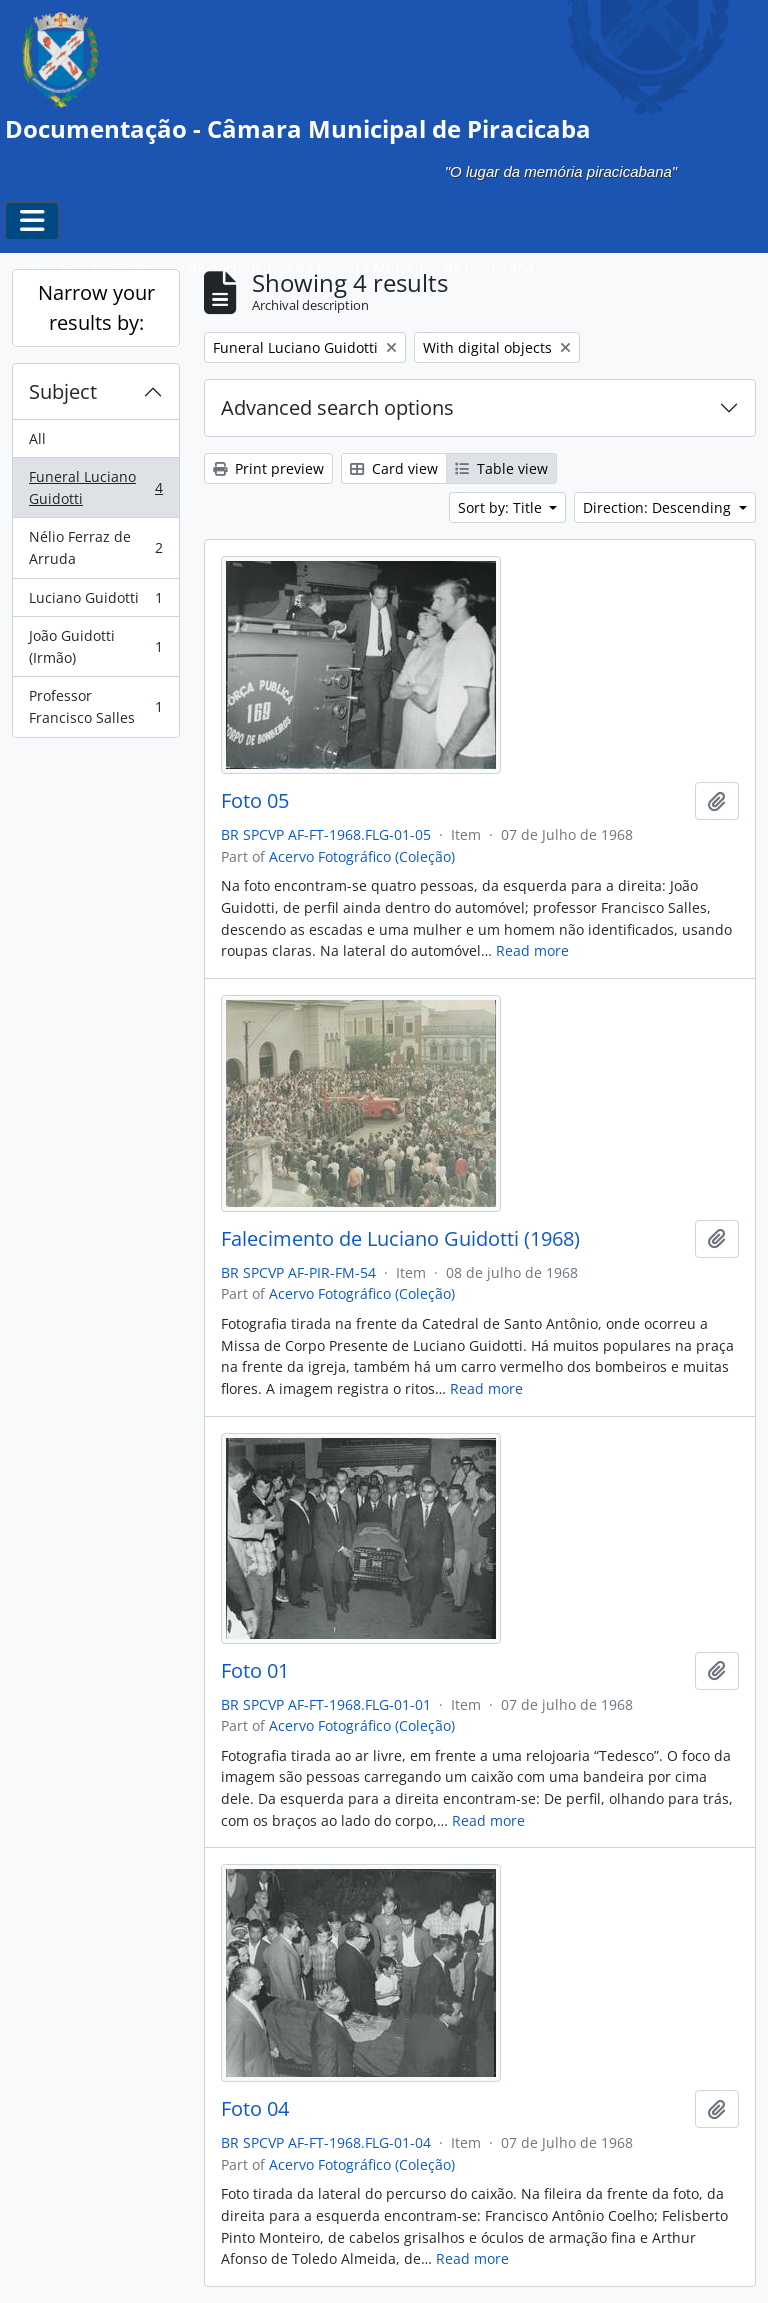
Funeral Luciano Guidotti (95, 487)
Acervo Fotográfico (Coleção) (362, 856)
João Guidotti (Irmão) (95, 646)
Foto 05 (255, 801)
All (37, 438)
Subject (63, 391)
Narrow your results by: (96, 307)
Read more (532, 950)
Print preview (268, 468)
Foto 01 (255, 1671)
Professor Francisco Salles (95, 706)
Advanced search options (337, 407)
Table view (501, 468)
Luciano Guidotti (95, 602)
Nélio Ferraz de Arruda (95, 547)
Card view (394, 468)
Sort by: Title (502, 507)
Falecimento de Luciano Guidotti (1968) (400, 1239)
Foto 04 (255, 2109)
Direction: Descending (659, 507)
